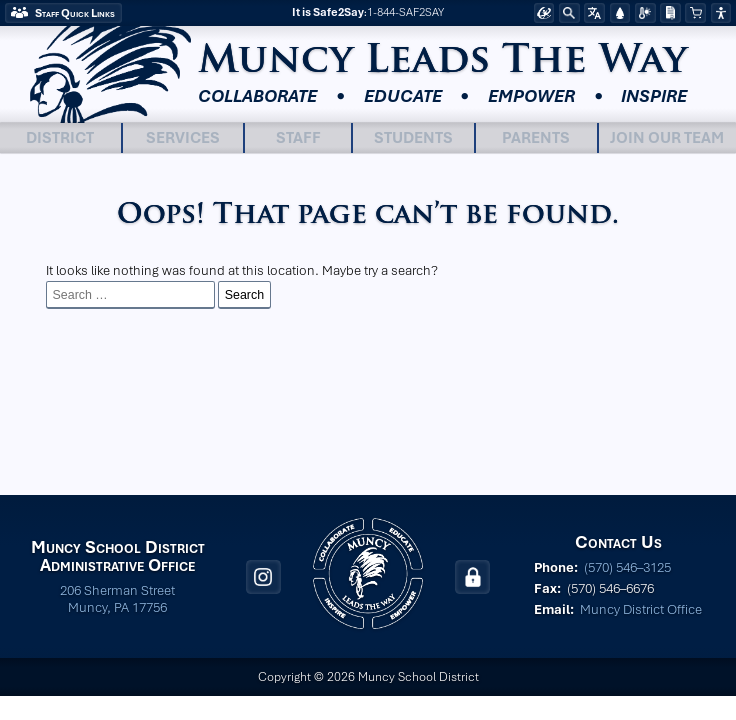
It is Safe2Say (328, 13)
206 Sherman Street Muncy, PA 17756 (117, 599)
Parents (536, 137)
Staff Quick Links (75, 13)
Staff (298, 137)
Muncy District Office (641, 609)
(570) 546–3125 (627, 567)
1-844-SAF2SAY (405, 13)
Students (413, 137)
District (60, 137)
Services (183, 137)
